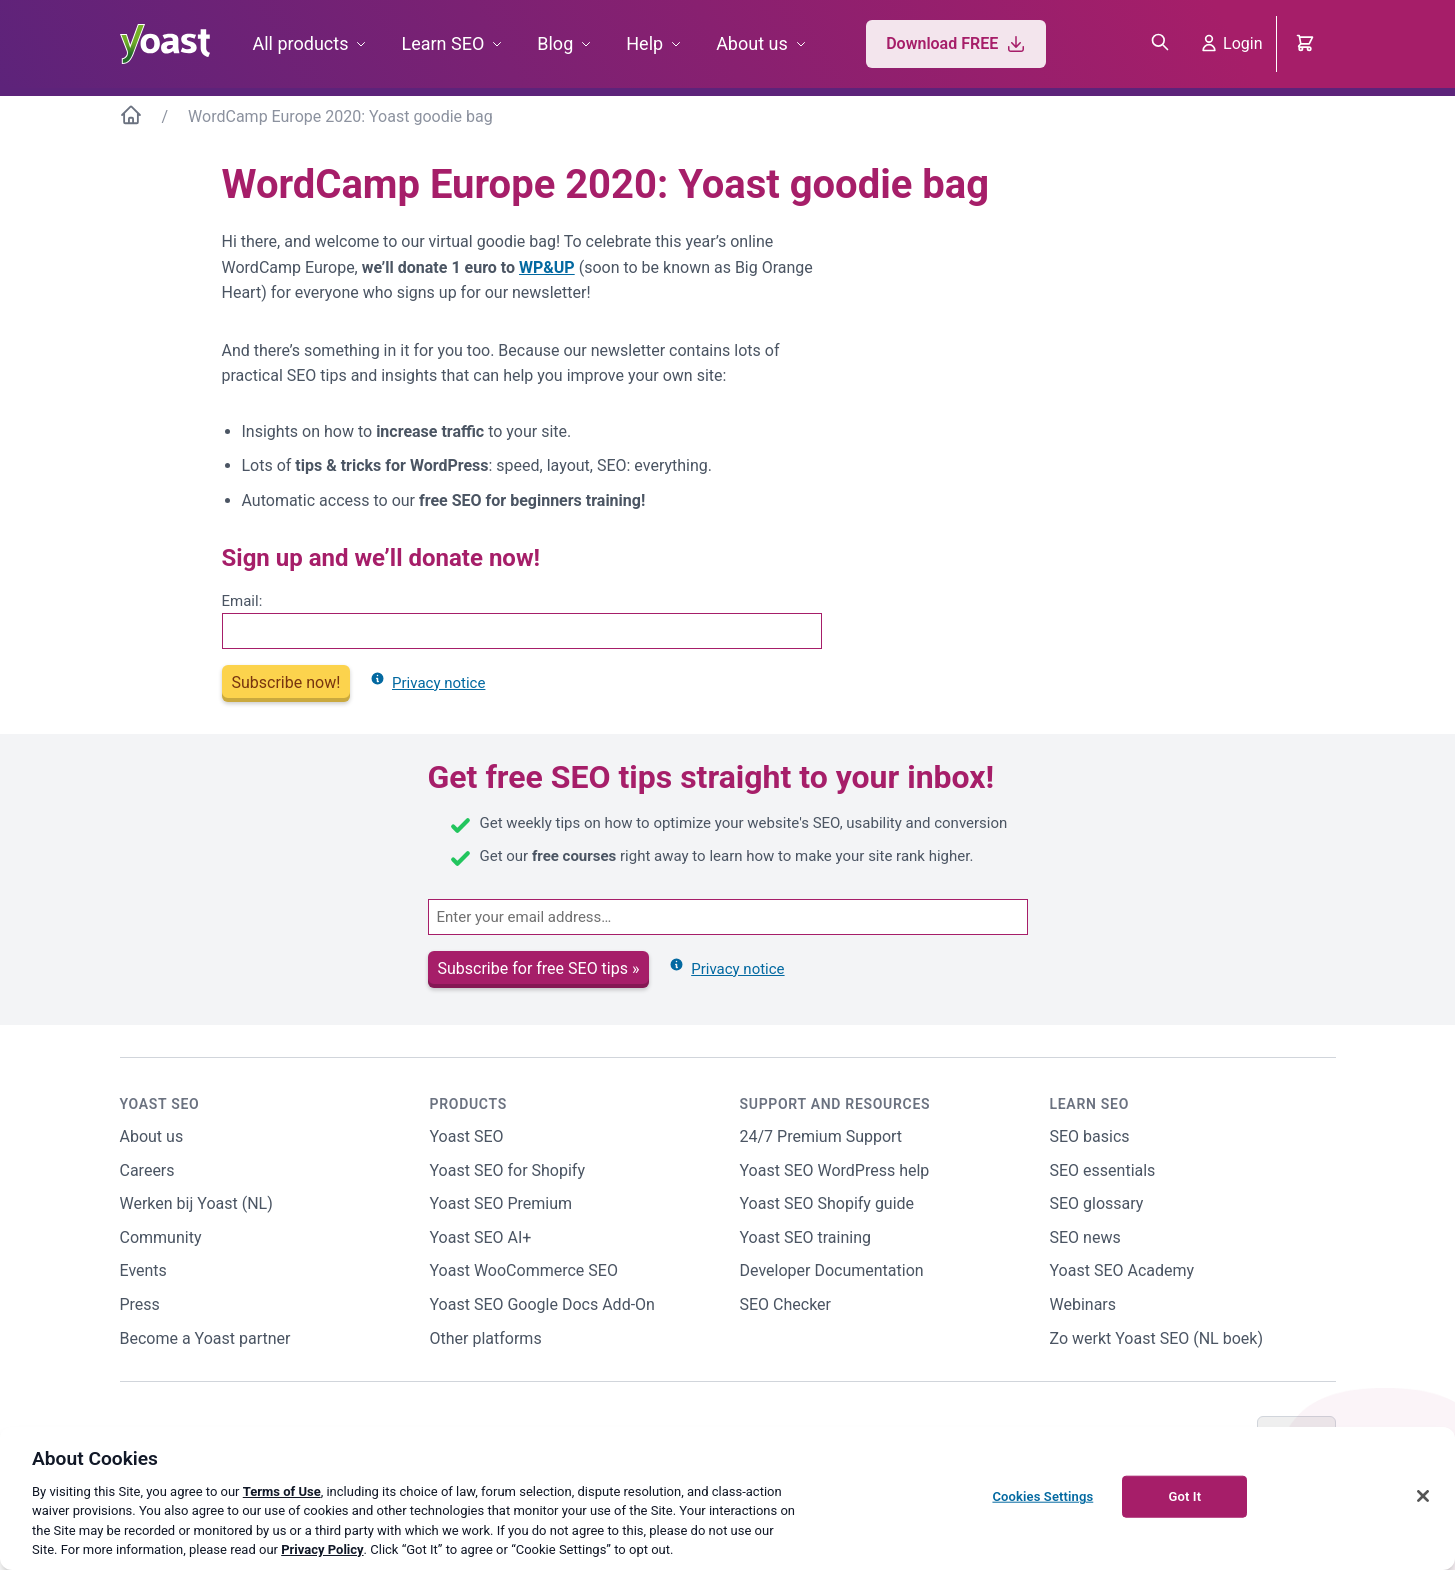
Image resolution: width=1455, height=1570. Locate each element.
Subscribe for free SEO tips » (539, 968)
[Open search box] (1160, 44)
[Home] (131, 119)
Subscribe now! (286, 682)
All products (301, 43)
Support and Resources (835, 1104)
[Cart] (1307, 44)
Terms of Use (282, 1491)
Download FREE (956, 44)
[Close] (1423, 1496)
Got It (1184, 1496)
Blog (555, 43)
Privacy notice (427, 683)
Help (644, 43)
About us (752, 43)
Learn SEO (442, 43)
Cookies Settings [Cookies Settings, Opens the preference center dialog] (1042, 1496)
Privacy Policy (322, 1549)
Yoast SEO (160, 1104)
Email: (242, 601)
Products (468, 1104)
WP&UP (547, 267)
